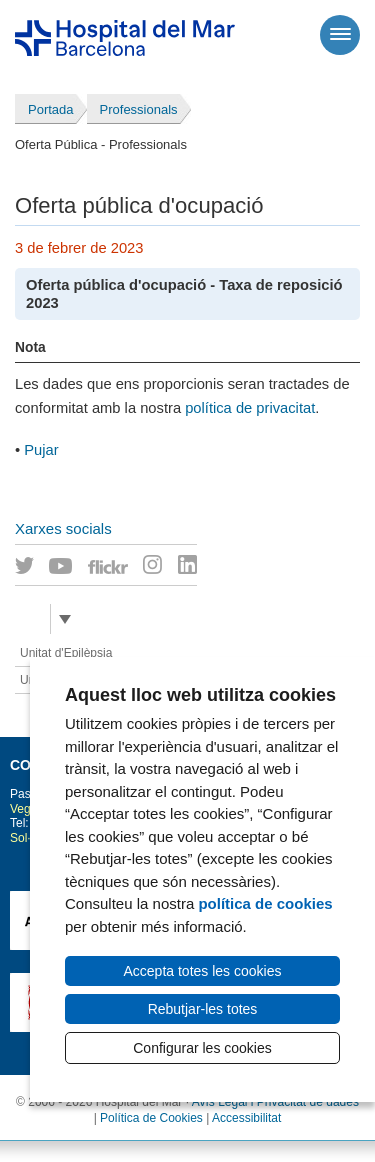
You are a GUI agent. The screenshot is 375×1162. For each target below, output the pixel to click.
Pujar (41, 450)
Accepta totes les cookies (203, 971)
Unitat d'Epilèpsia (66, 653)
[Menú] (340, 35)
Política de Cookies (151, 1118)
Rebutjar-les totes (203, 1009)
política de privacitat (250, 408)
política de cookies (265, 903)
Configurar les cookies (202, 1048)
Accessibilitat (246, 1118)
